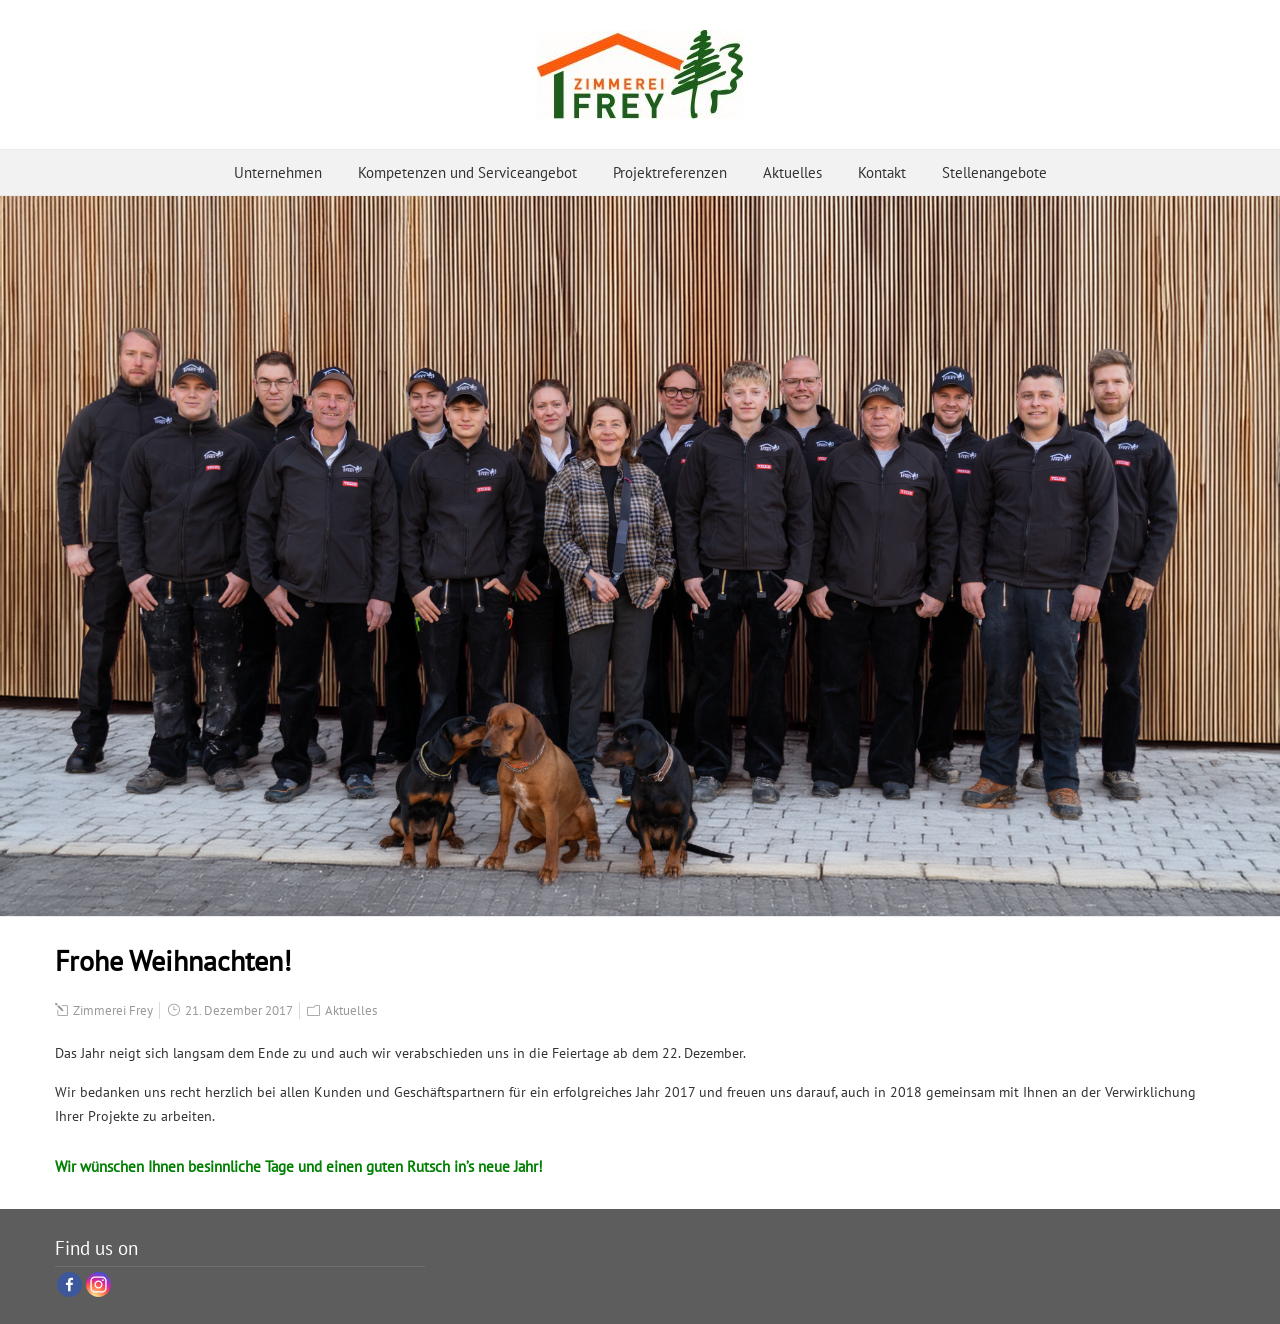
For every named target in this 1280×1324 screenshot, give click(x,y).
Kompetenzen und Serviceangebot (467, 172)
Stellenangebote (994, 172)
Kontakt (882, 172)
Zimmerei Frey (113, 1010)
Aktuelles (792, 172)
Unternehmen (278, 172)
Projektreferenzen (670, 172)
